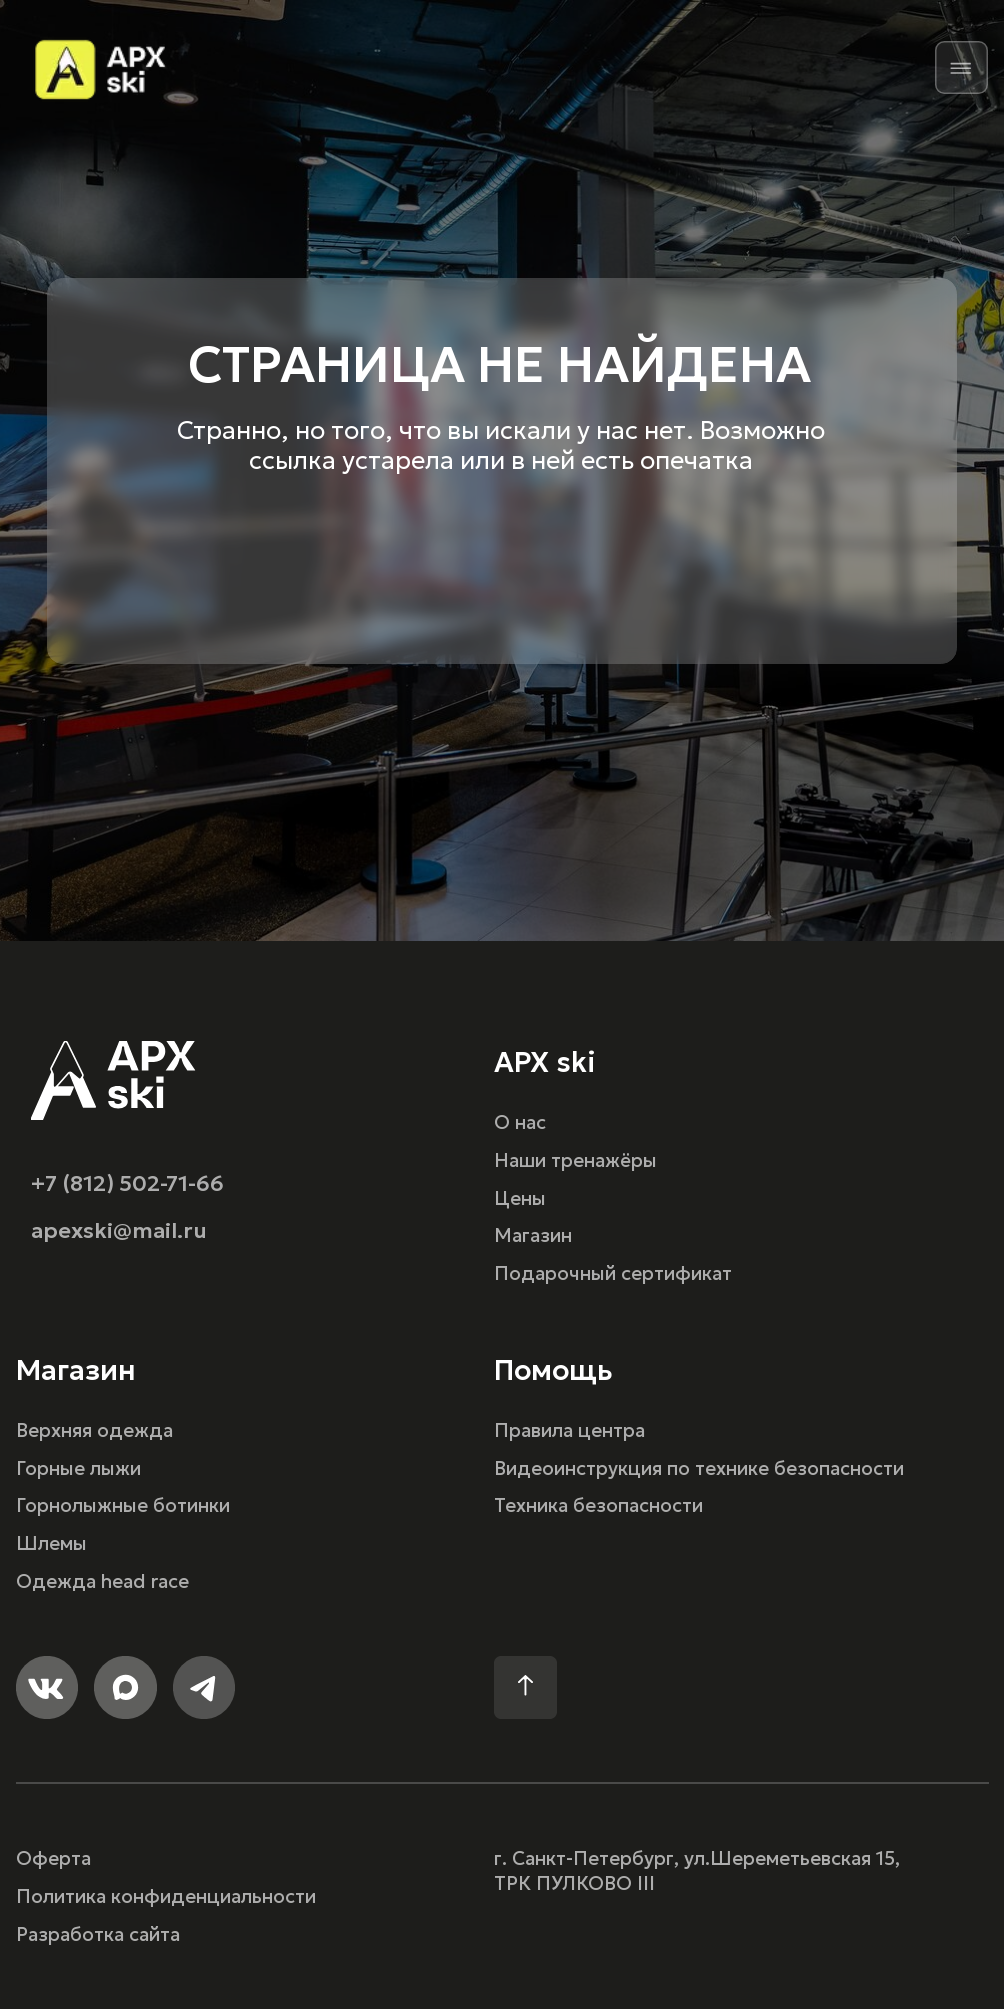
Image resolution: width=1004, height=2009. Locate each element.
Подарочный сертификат (613, 1273)
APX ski (545, 1062)
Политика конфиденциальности (166, 1896)
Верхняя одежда (94, 1430)
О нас (520, 1122)
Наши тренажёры (575, 1160)
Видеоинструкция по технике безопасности (699, 1468)
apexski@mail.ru (119, 1230)
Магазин (533, 1235)
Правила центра (569, 1430)
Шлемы (51, 1543)
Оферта (53, 1858)
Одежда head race (102, 1581)
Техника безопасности (598, 1505)
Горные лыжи (78, 1468)
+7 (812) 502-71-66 (127, 1183)
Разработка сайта (98, 1934)
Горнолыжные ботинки (123, 1505)
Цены (520, 1198)
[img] (961, 67)
